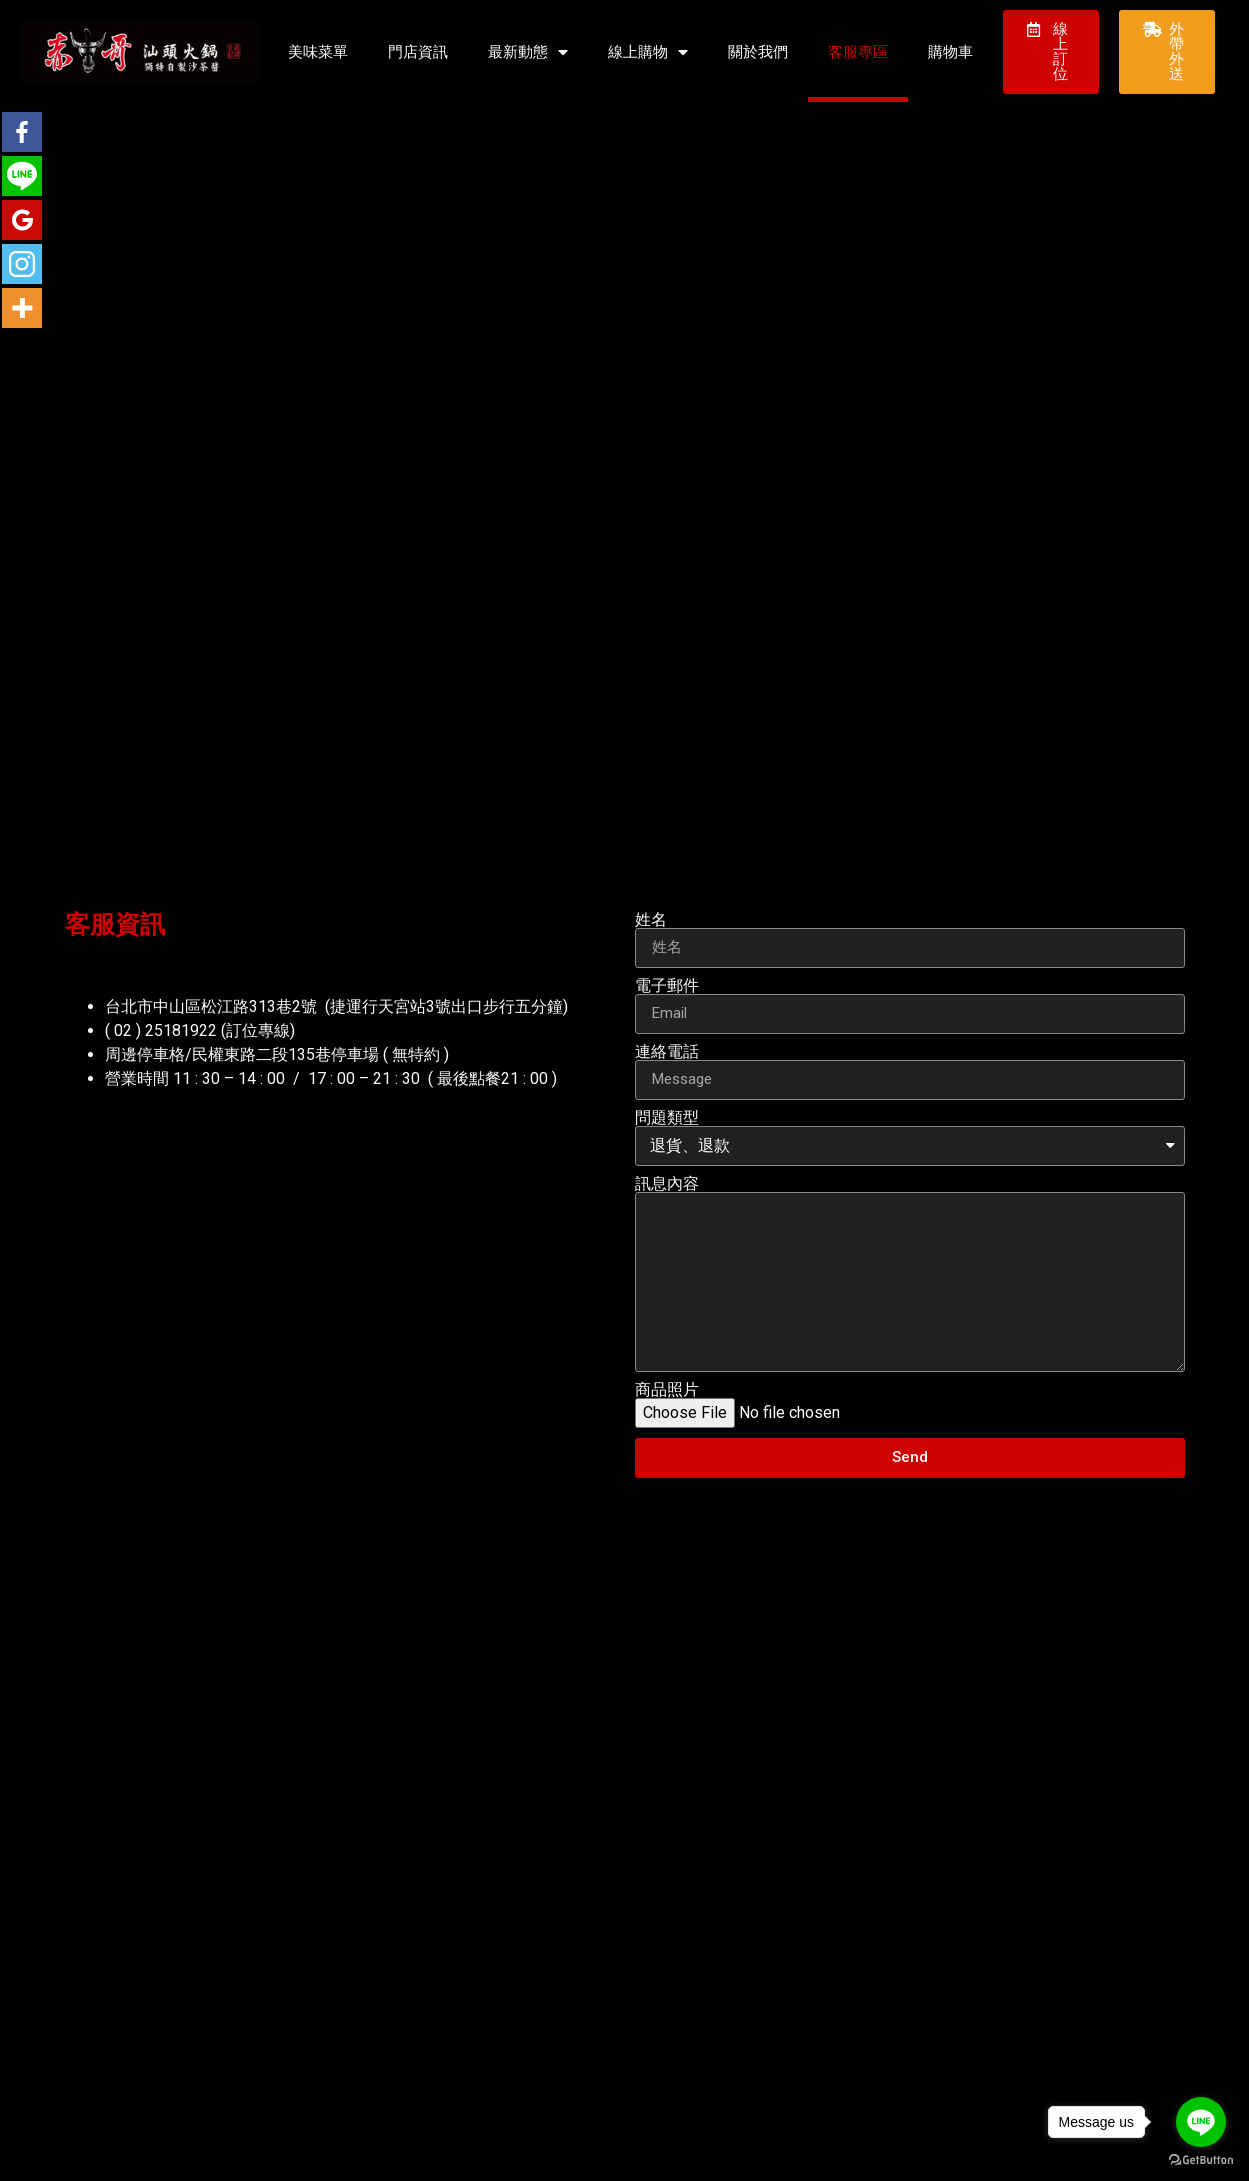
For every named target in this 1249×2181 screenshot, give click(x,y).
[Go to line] (1201, 2122)
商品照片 (667, 1390)
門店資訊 (418, 52)
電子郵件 (667, 986)
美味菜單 (318, 52)
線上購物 (648, 52)
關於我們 (758, 52)
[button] (1051, 52)
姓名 (651, 920)
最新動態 (528, 52)
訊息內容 (667, 1184)
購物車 (950, 52)
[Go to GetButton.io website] (1201, 2160)
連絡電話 (667, 1052)
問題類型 (667, 1118)
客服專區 (858, 52)
